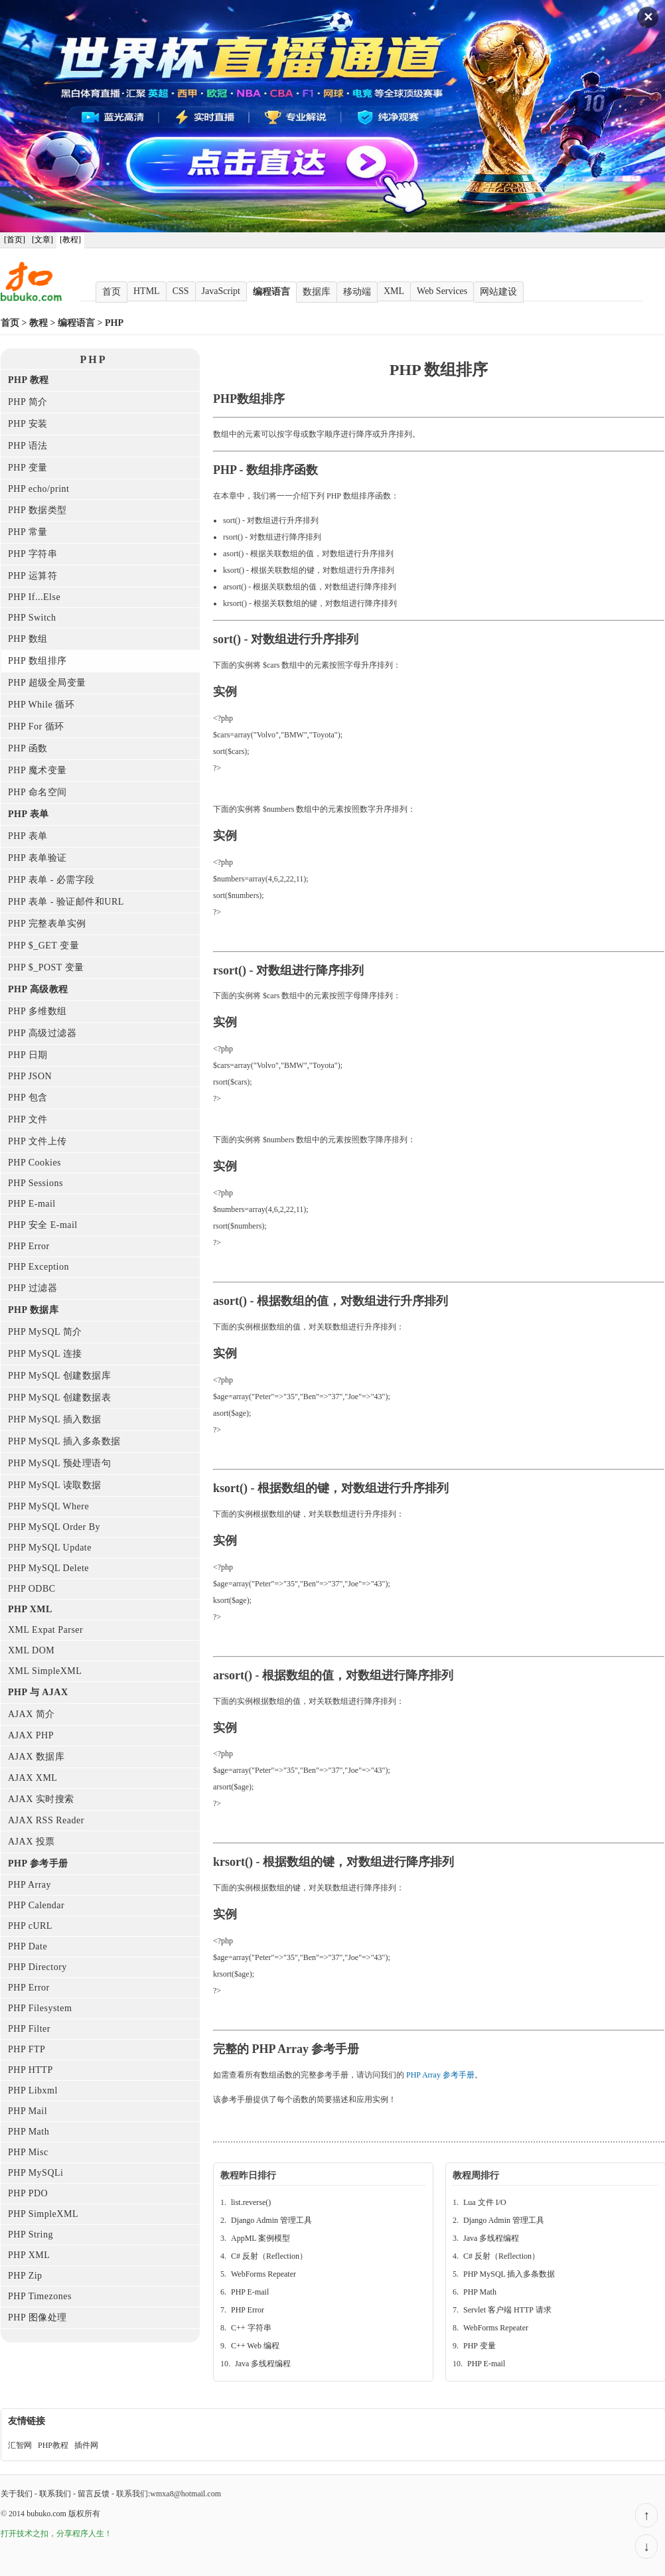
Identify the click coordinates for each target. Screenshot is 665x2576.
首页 (111, 292)
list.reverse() (251, 2202)
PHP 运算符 (32, 576)
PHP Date (27, 1946)
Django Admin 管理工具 (271, 2220)
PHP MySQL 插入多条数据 (64, 1441)
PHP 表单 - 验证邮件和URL (66, 902)
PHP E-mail (32, 1204)
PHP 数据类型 (37, 510)
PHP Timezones (40, 2296)
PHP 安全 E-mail (43, 1225)
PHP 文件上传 (37, 1141)
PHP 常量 (28, 532)
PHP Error (29, 1246)
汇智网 (20, 2445)
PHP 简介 (28, 402)
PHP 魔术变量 (37, 770)
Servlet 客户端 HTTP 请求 (507, 2309)
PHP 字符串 (32, 554)
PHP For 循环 (36, 726)
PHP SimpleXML (43, 2214)
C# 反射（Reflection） (269, 2256)
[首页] (14, 239)
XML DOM (31, 1650)
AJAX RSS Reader (46, 1820)
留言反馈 (94, 2493)
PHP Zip (25, 2276)
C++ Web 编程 (255, 2345)
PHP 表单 (28, 836)
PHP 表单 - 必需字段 (51, 880)
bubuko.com (46, 2513)
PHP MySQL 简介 (45, 1332)
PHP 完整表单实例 (47, 924)
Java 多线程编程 (263, 2363)
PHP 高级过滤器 (42, 1033)
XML (394, 291)
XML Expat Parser (45, 1630)
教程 (38, 323)
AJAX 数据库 (36, 1757)
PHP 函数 (28, 748)
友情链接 (26, 2421)
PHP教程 (53, 2445)
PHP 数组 (28, 639)
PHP (114, 323)
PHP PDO (28, 2193)
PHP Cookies (34, 1163)
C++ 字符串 (251, 2327)
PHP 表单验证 (37, 858)
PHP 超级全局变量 (47, 683)
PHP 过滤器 (32, 1288)
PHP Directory (37, 1967)
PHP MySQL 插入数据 (55, 1419)
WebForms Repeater (263, 2274)
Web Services (442, 291)
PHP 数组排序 (37, 661)
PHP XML (29, 2255)
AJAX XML (32, 1778)
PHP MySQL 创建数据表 (59, 1397)
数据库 (317, 292)
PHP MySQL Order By (54, 1527)
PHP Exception (38, 1267)
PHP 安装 (28, 424)
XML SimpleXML (45, 1671)
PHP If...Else (34, 597)
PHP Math (28, 2132)
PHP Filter (29, 2029)
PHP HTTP (30, 2070)
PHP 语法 (28, 446)
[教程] (70, 239)
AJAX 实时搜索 (41, 1799)
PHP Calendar (36, 1905)
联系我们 (55, 2493)
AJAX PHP (31, 1735)
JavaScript (221, 291)
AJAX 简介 (31, 1714)
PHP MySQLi (35, 2173)
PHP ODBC (32, 1589)
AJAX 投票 (31, 1842)
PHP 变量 (28, 468)
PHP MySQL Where (48, 1506)
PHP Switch (32, 618)
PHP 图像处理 (37, 2317)
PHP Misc (28, 2152)
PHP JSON (30, 1076)
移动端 (357, 292)
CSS (181, 291)
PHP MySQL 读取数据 (55, 1485)
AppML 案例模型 (260, 2238)
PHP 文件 (28, 1119)
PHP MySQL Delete (48, 1568)
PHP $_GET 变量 (43, 945)
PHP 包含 (28, 1097)
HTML (146, 291)
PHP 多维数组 (37, 1011)
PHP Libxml (33, 2090)
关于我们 (17, 2493)
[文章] (42, 239)
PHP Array (29, 1885)
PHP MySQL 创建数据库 (59, 1376)
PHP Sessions (35, 1183)
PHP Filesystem (40, 2008)
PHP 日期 (28, 1055)
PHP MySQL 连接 (45, 1354)
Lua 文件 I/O (484, 2202)
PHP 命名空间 (37, 792)
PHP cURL (30, 1926)
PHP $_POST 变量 (46, 967)
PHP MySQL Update (50, 1548)
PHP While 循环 (41, 705)
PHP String (30, 2234)
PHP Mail (27, 2111)
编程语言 (271, 292)
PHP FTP (26, 2049)
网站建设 (498, 292)
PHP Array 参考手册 (440, 2075)
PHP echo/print (38, 489)
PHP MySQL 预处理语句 (59, 1463)
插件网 (86, 2445)
